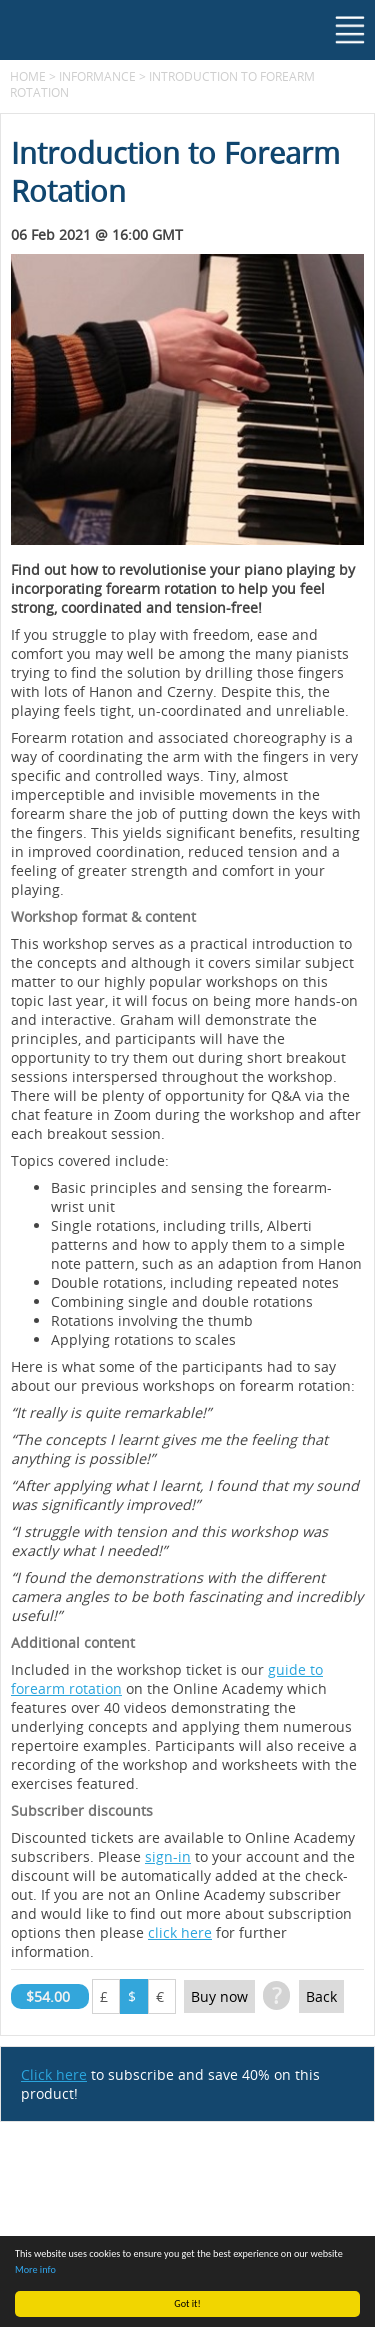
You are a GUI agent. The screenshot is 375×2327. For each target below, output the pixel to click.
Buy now (219, 1996)
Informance (97, 76)
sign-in (168, 1856)
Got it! (187, 2303)
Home (28, 76)
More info (35, 2269)
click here (180, 1932)
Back (321, 1996)
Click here (54, 2074)
